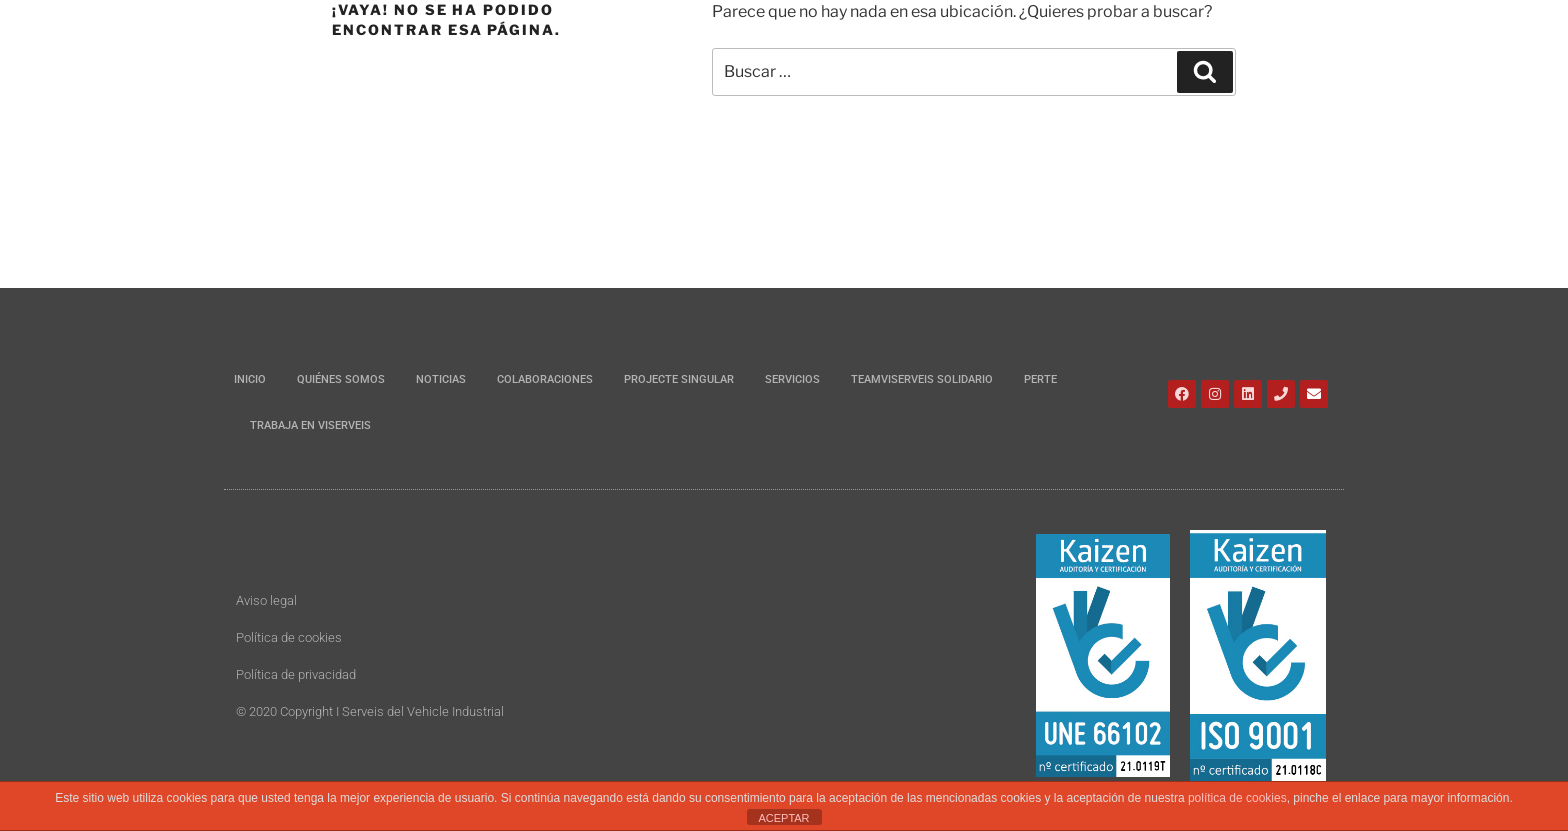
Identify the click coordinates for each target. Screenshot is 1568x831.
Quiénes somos (341, 379)
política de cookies (1237, 798)
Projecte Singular (679, 379)
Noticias (441, 379)
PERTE (1040, 379)
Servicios (792, 379)
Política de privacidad (296, 674)
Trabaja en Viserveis (310, 425)
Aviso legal (266, 600)
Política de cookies (289, 637)
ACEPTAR (783, 818)
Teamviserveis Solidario (922, 379)
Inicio (250, 379)
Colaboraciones (545, 379)
